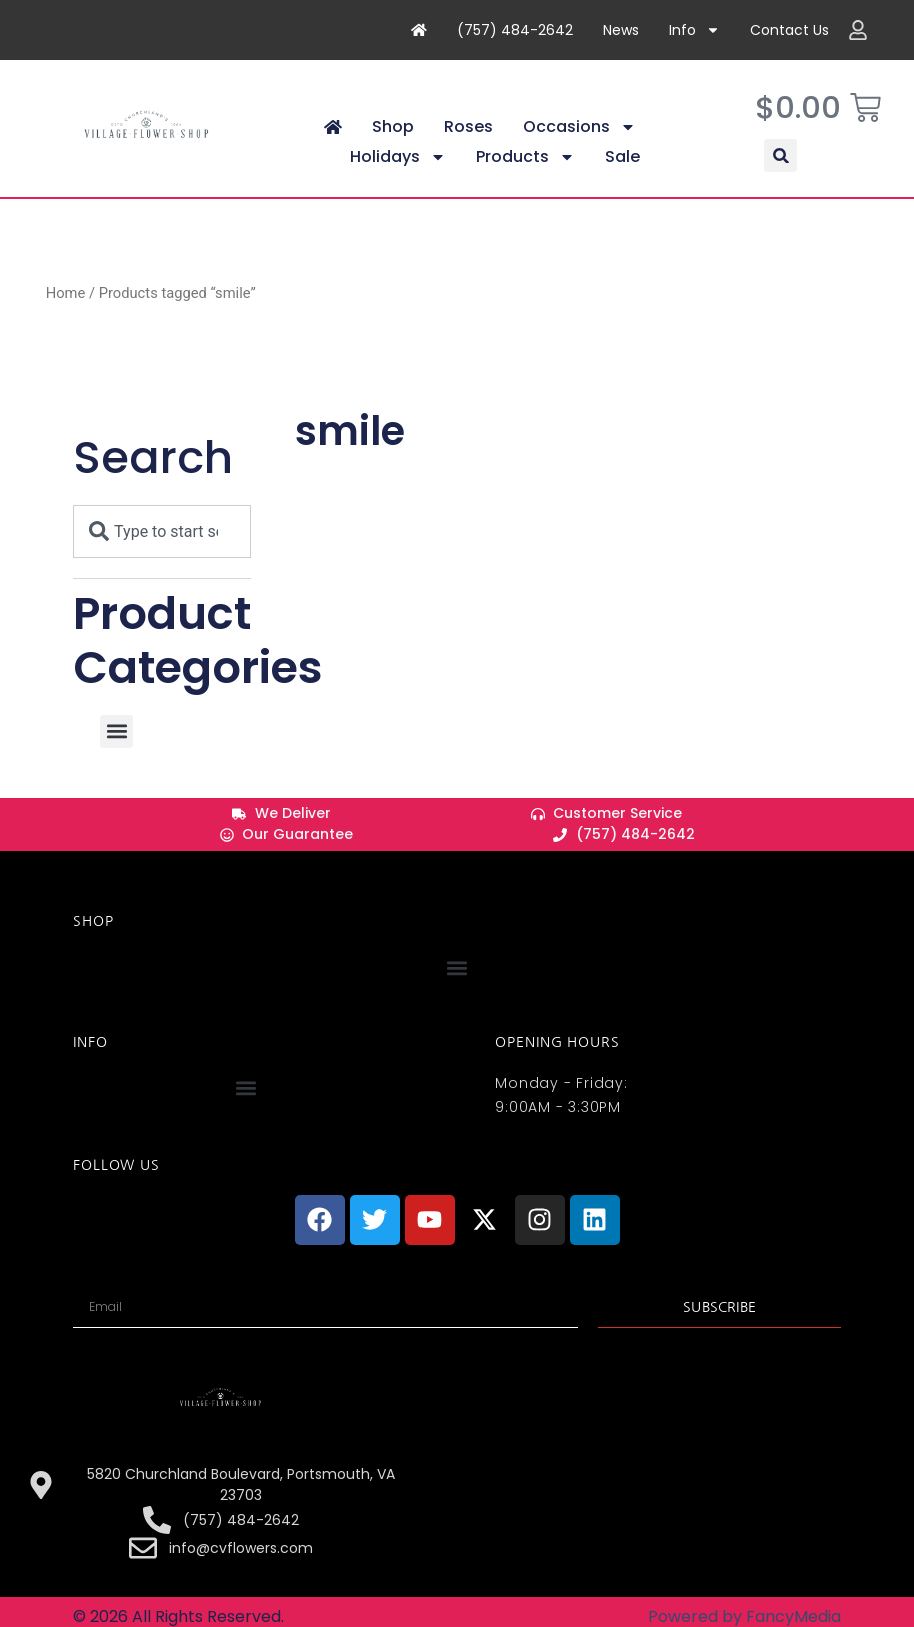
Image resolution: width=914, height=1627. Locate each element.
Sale (622, 174)
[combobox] (162, 548)
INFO (90, 1059)
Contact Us (789, 30)
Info (694, 30)
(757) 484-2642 (515, 30)
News (621, 30)
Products (525, 175)
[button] (780, 173)
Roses (468, 144)
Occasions (579, 145)
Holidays (398, 175)
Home (66, 310)
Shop (393, 144)
